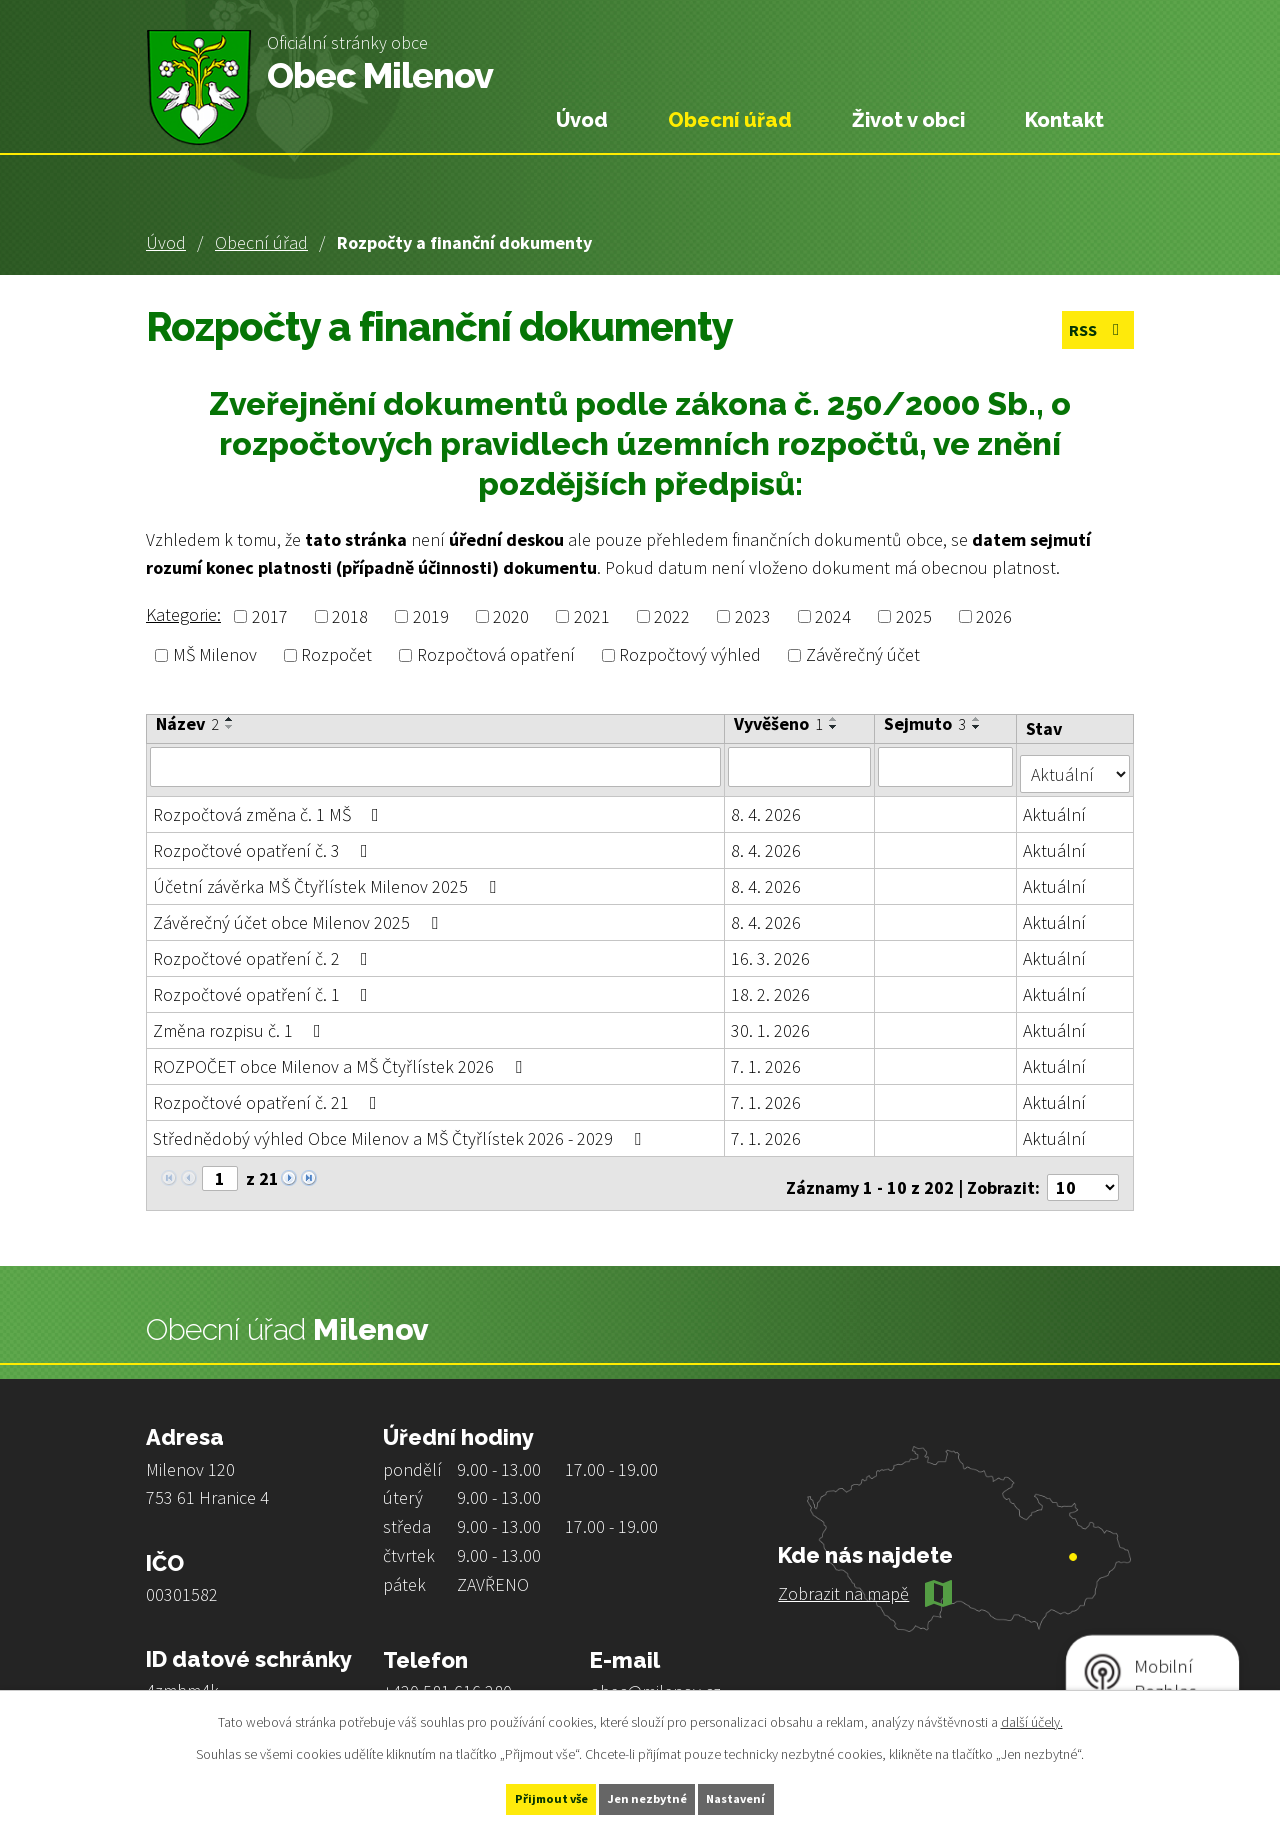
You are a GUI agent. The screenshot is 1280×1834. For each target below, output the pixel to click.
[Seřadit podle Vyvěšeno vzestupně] (835, 719)
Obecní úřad (261, 242)
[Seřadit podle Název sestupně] (230, 727)
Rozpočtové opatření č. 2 (264, 950)
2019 (431, 616)
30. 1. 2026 (771, 1022)
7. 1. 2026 (767, 1058)
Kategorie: (183, 614)
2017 (270, 616)
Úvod (166, 242)
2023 (753, 616)
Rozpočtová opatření (496, 655)
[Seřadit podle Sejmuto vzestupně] (979, 719)
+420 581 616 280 (447, 1675)
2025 (914, 616)
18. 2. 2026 (771, 986)
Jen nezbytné (649, 1797)
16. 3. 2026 (771, 950)
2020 (511, 616)
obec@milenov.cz (655, 1675)
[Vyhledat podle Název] (436, 766)
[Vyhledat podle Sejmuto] (947, 766)
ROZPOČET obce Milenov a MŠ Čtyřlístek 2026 (341, 1058)
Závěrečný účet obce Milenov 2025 (299, 914)
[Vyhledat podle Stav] (1076, 765)
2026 (994, 616)
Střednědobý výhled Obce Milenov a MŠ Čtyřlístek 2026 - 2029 (401, 1130)
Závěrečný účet (863, 655)
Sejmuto (927, 724)
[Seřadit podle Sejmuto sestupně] (979, 727)
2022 (672, 616)
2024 (833, 616)
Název (187, 724)
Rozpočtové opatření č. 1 (264, 986)
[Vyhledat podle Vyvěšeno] (800, 766)
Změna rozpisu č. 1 (241, 1022)
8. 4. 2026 (767, 806)
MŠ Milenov (215, 655)
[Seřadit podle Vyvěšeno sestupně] (835, 727)
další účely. (1032, 1717)
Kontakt (1064, 120)
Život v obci (908, 120)
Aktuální (1056, 806)
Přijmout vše (518, 1797)
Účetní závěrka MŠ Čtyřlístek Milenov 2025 (328, 878)
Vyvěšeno (779, 724)
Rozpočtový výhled (690, 655)
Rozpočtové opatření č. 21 (269, 1094)
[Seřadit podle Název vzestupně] (230, 719)
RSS (1092, 332)
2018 (350, 616)
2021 (592, 616)
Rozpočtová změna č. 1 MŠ (270, 806)
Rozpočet (336, 655)
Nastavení (771, 1797)
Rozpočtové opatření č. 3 (264, 842)
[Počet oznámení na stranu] (1083, 1171)
